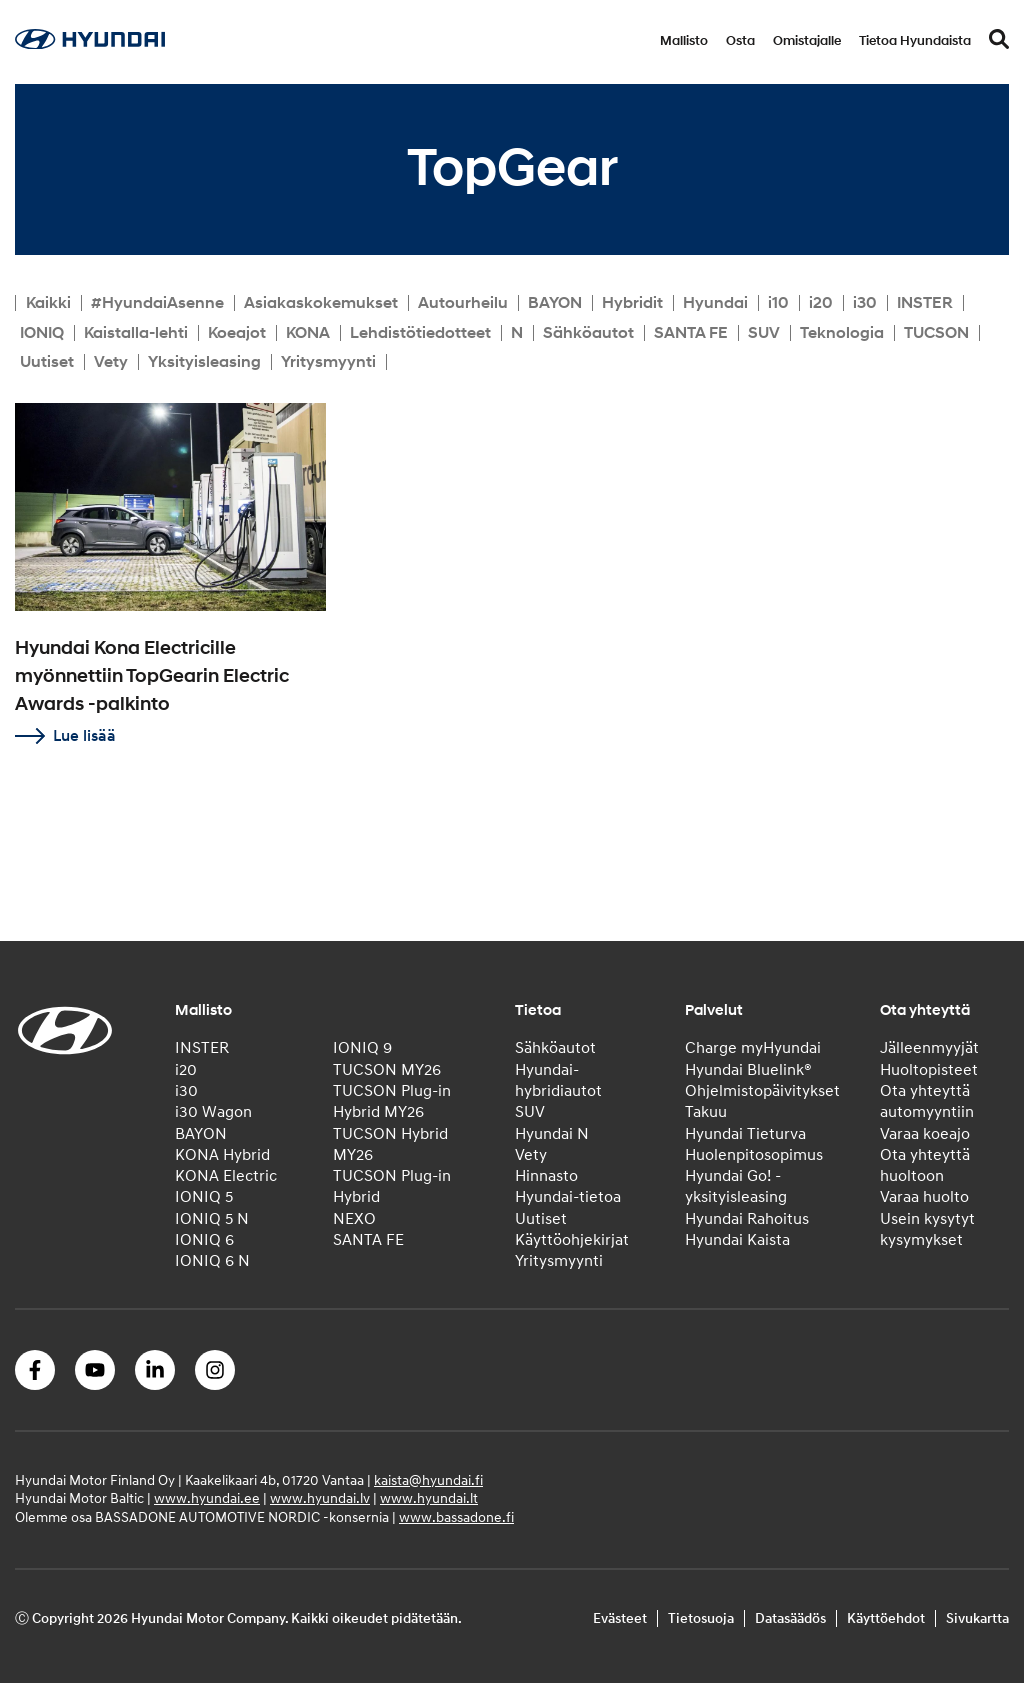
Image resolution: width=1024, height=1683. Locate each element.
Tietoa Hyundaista (915, 41)
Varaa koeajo (925, 1134)
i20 (821, 303)
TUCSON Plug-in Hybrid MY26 (392, 1101)
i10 (778, 303)
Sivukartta (977, 1618)
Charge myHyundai (753, 1048)
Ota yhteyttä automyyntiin (927, 1101)
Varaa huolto (924, 1197)
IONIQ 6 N (212, 1261)
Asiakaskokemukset (321, 303)
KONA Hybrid (222, 1155)
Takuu (706, 1112)
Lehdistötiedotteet (420, 333)
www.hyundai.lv (320, 1498)
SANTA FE (691, 333)
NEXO (354, 1219)
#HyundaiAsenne (157, 303)
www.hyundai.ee (207, 1498)
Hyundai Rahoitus (747, 1219)
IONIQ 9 (362, 1048)
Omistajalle (807, 41)
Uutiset (47, 362)
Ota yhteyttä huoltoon (925, 1165)
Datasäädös (790, 1618)
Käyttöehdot (886, 1618)
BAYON (555, 303)
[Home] (90, 44)
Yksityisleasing (204, 362)
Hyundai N (552, 1134)
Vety (111, 362)
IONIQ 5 (204, 1197)
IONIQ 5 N (212, 1219)
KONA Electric (226, 1176)
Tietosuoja (701, 1618)
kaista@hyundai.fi (428, 1480)
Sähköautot (588, 333)
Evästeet (620, 1618)
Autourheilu (463, 303)
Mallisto (684, 41)
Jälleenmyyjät (929, 1048)
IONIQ (42, 333)
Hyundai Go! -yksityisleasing (736, 1186)
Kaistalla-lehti (136, 333)
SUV (764, 333)
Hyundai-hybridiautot (558, 1080)
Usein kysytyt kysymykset (927, 1229)
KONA (308, 333)
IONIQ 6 (204, 1240)
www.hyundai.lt (429, 1498)
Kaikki (48, 303)
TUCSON (936, 333)
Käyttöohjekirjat (572, 1240)
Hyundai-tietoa (568, 1197)
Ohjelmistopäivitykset (762, 1091)
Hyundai (715, 303)
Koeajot (237, 333)
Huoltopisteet (929, 1070)
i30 (865, 303)
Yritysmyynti (328, 362)
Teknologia (842, 333)
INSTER (925, 303)
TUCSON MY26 (387, 1070)
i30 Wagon (213, 1112)
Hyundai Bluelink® (748, 1070)
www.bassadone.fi (456, 1517)
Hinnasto (546, 1176)
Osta (740, 41)
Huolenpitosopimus (754, 1155)
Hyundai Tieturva (745, 1134)
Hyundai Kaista (737, 1240)
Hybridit (632, 303)
